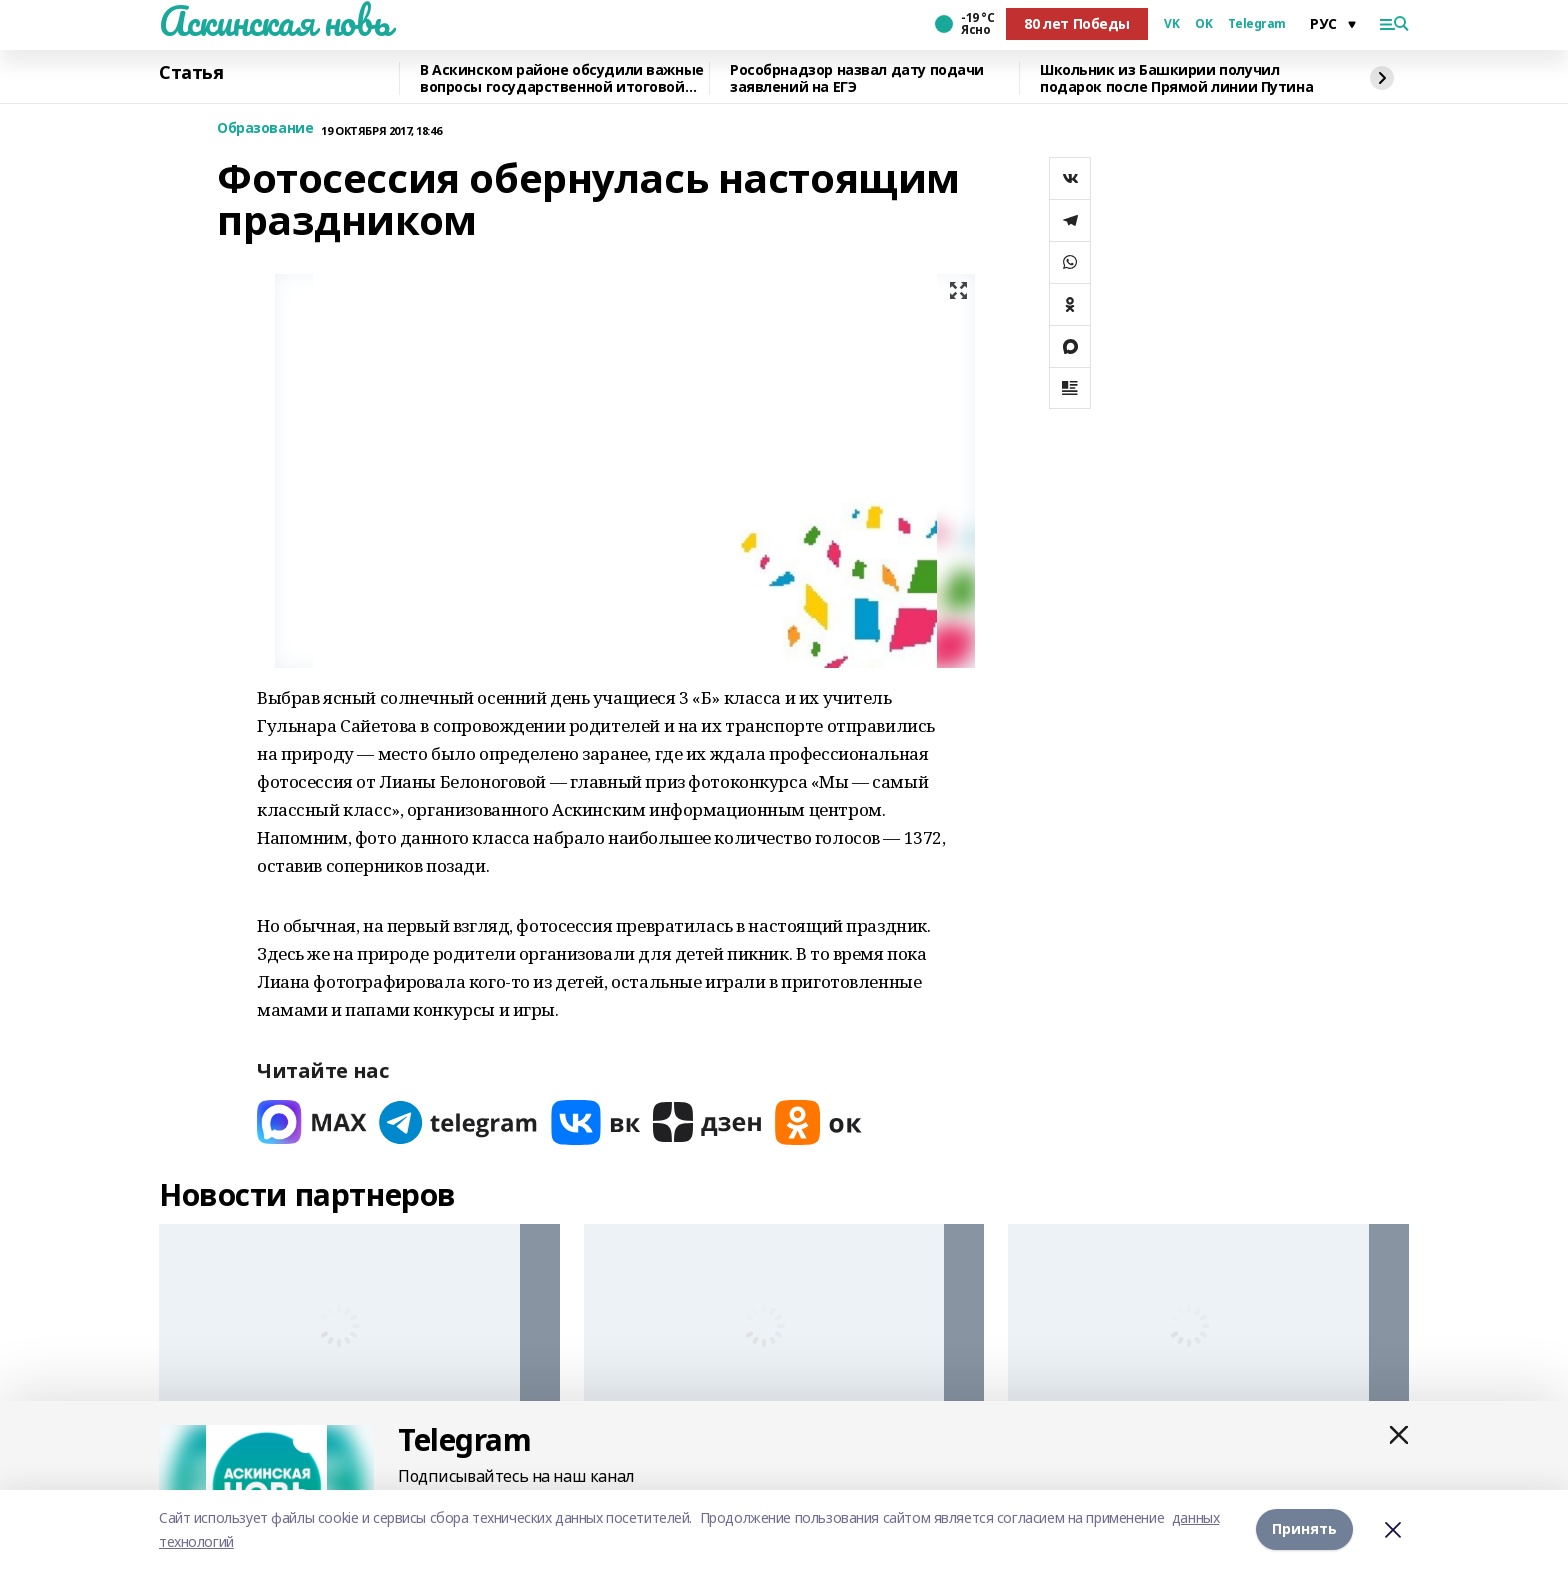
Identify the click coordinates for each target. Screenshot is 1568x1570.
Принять (1304, 1529)
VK (1171, 24)
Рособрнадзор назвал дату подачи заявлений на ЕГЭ (857, 78)
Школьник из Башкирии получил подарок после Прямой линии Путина (1176, 78)
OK (1203, 24)
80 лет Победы (1077, 23)
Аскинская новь (274, 21)
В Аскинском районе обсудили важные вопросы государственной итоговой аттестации (562, 78)
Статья (191, 73)
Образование (265, 128)
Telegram (1257, 24)
